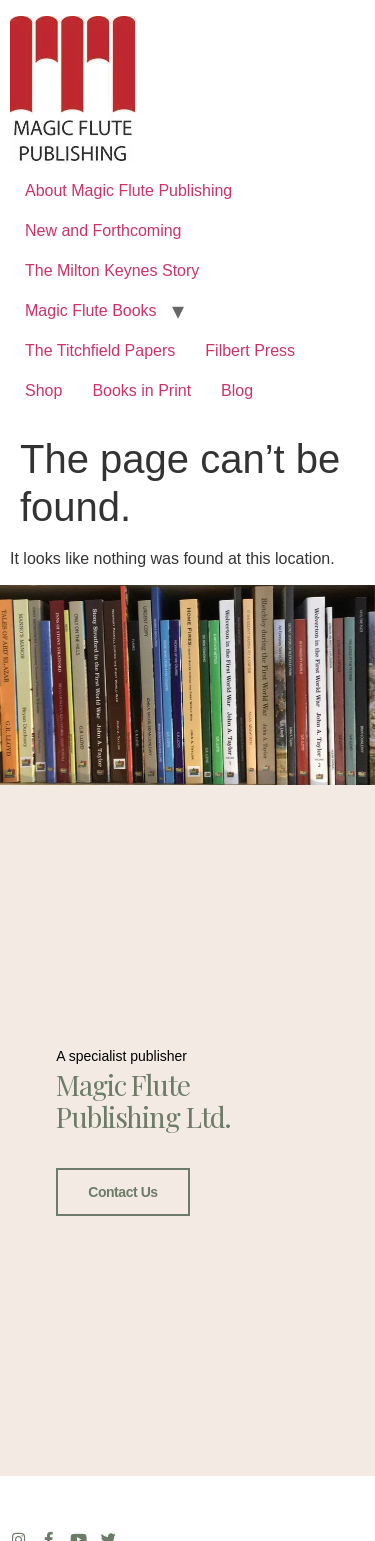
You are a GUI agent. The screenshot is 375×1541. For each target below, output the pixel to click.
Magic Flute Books (91, 310)
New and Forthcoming (103, 230)
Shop (43, 390)
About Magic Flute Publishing (128, 190)
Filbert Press (250, 350)
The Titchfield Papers (100, 350)
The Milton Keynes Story (112, 270)
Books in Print (141, 390)
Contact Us (122, 1191)
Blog (237, 390)
